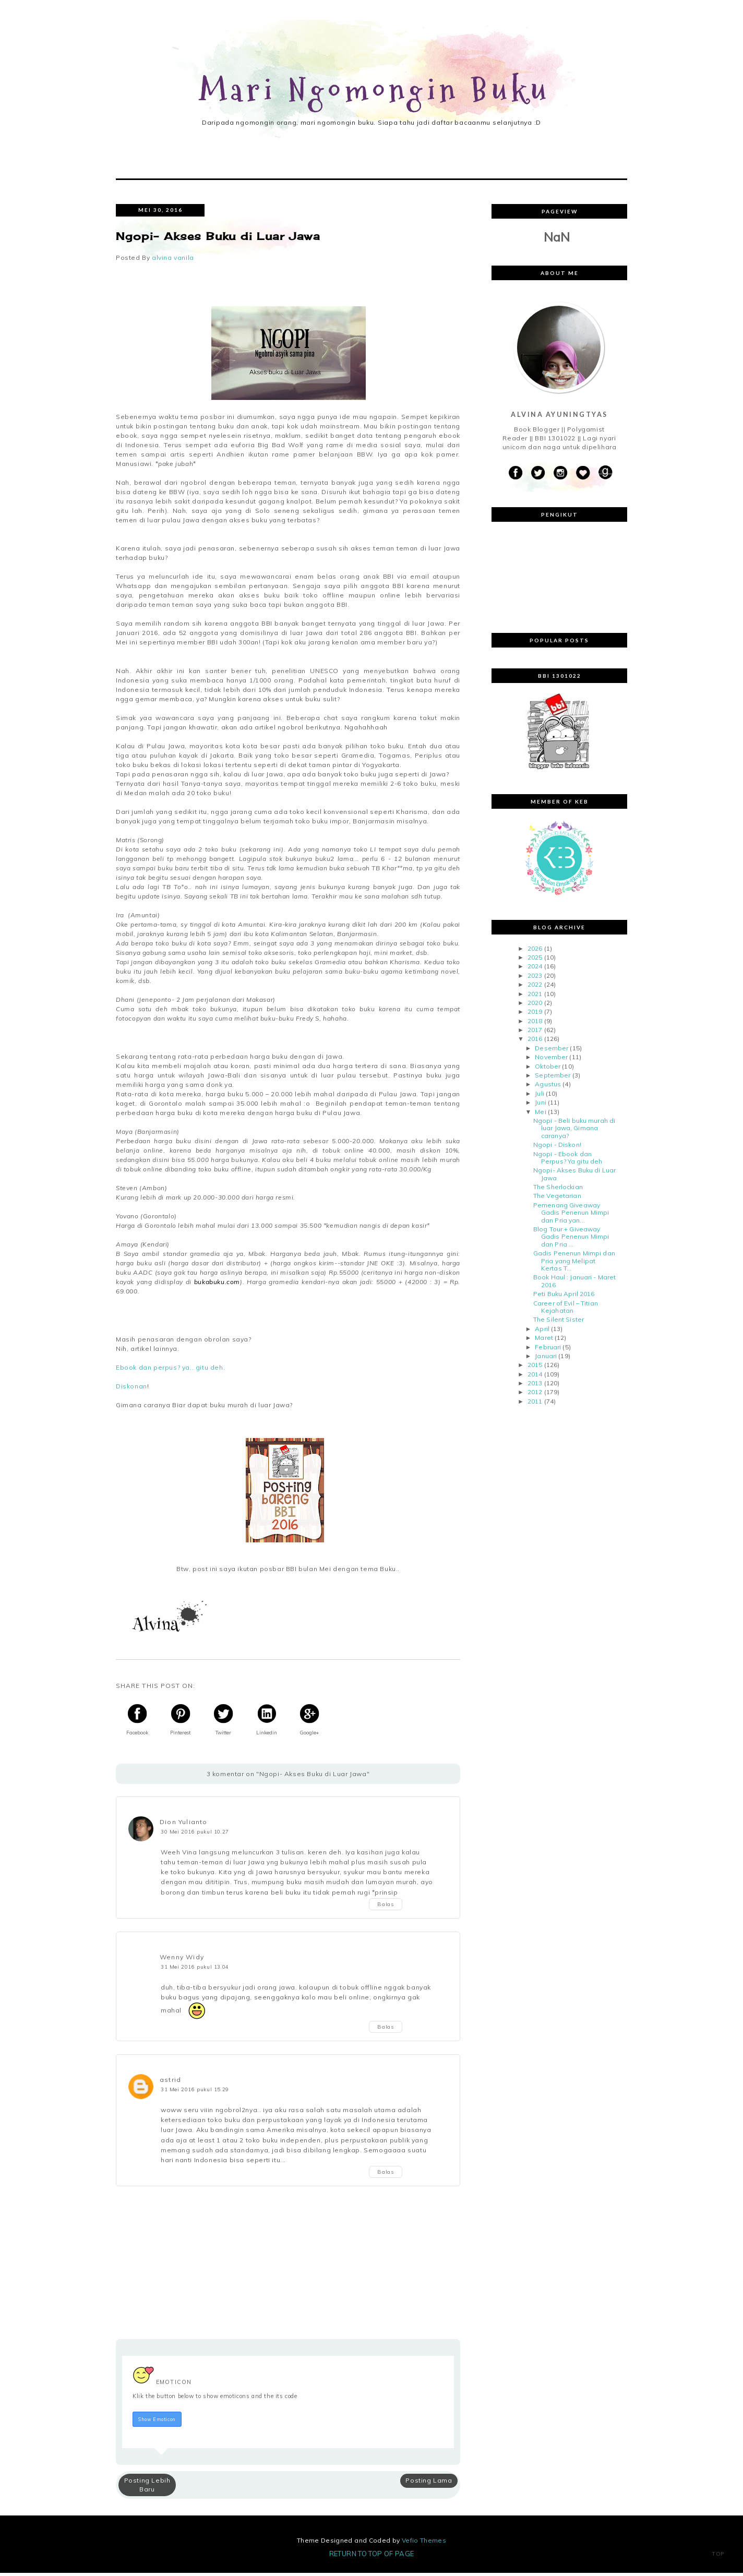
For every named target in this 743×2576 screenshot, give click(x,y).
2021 (535, 996)
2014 (535, 1377)
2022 (535, 987)
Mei (540, 1114)
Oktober (547, 1069)
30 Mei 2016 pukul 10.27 (195, 1834)
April (542, 1331)
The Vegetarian (557, 1199)
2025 (535, 960)
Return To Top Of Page (371, 2557)
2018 (535, 1023)
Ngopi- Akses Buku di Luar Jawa (574, 1176)
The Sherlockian (558, 1189)
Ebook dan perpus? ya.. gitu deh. (170, 1370)
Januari (546, 1358)
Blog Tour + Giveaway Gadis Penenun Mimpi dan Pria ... (571, 1239)
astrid (170, 2082)
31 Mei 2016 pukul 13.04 (195, 1969)
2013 (535, 1385)
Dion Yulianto (184, 1824)
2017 (535, 1032)
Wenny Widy (182, 1959)
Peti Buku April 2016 (563, 1296)
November (551, 1059)
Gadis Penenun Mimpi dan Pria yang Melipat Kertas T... (574, 1263)
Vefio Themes (424, 2543)
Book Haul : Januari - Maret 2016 (574, 1283)
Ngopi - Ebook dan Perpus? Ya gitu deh (567, 1160)
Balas (385, 1906)
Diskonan (131, 1389)
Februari (548, 1349)
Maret (544, 1340)
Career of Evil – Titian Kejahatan (565, 1309)
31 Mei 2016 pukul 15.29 (195, 2092)
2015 (535, 1367)
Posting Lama (428, 2483)
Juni (540, 1105)
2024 (535, 969)
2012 (535, 1395)
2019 (535, 1014)
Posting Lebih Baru (147, 2487)
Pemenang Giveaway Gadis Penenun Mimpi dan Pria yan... (571, 1215)
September (552, 1078)
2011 (535, 1404)
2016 (535, 1042)
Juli (539, 1096)
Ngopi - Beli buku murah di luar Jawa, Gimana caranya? (574, 1130)
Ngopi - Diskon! (557, 1147)
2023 (535, 978)
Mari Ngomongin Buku (375, 90)
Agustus (548, 1087)
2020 (535, 1005)
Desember (551, 1051)
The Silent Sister (558, 1322)
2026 (535, 951)
